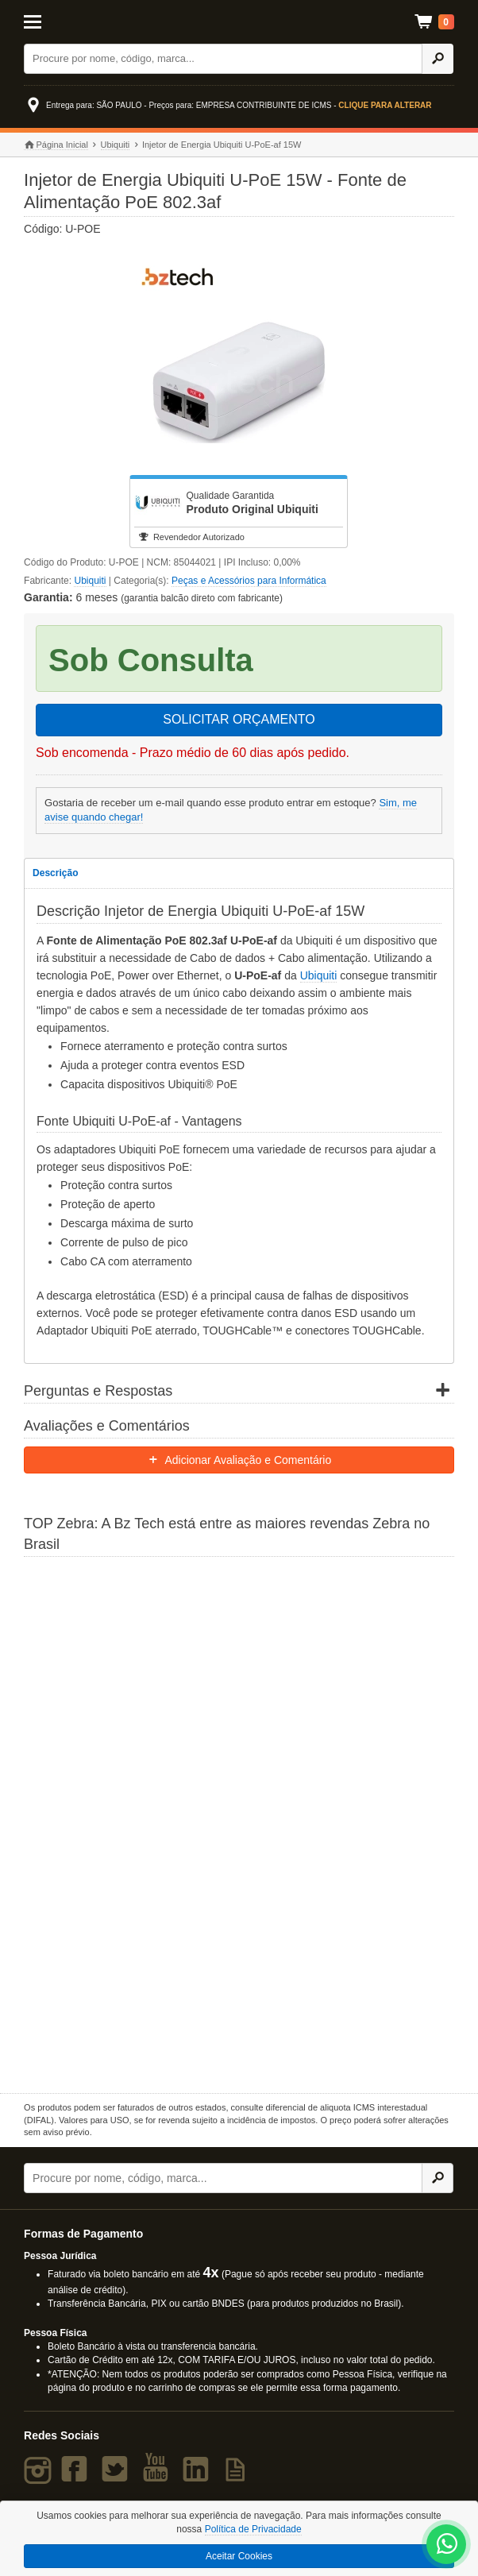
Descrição (55, 873)
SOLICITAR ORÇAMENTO (238, 719)
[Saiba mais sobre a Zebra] (239, 1823)
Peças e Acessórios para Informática (249, 580)
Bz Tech (239, 22)
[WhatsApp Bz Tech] (447, 2545)
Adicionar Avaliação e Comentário (239, 1460)
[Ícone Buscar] (437, 59)
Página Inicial (56, 145)
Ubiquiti (115, 144)
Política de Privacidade (253, 2529)
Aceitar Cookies (239, 2556)
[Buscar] (223, 59)
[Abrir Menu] (53, 21)
